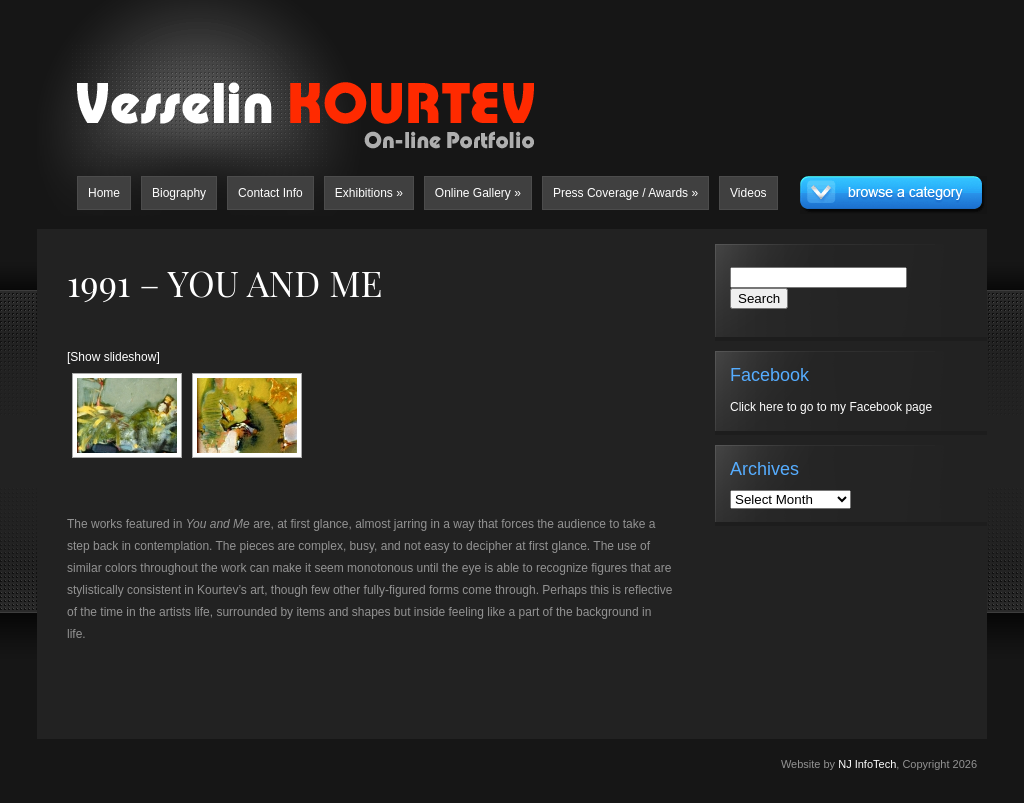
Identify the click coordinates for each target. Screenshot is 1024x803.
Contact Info (270, 193)
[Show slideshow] (113, 357)
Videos (748, 193)
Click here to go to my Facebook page (831, 407)
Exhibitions (369, 193)
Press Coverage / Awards (625, 193)
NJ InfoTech (867, 764)
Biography (179, 193)
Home (104, 193)
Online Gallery (478, 193)
